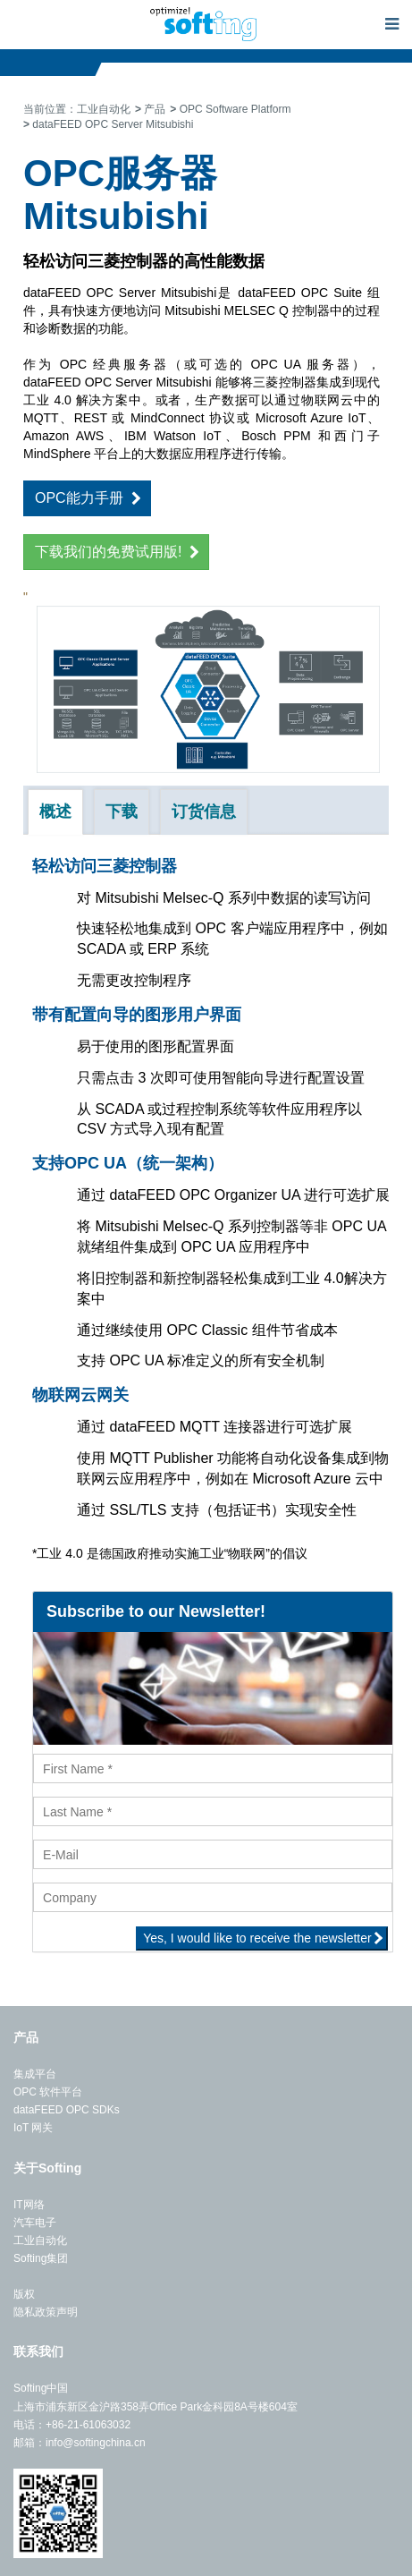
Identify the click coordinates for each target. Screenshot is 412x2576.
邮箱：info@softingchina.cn (79, 2442)
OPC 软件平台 (47, 2092)
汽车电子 (34, 2222)
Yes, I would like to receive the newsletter (257, 1938)
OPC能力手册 (79, 498)
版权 (24, 2294)
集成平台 (34, 2074)
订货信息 (204, 811)
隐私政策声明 (45, 2312)
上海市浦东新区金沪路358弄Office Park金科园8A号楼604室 (155, 2407)
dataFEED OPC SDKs (66, 2110)
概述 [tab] (55, 811)
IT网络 (29, 2204)
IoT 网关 (33, 2127)
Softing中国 (40, 2388)
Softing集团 (40, 2258)
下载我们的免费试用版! (108, 551)
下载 (121, 811)
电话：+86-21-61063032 (71, 2425)
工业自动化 (40, 2240)
